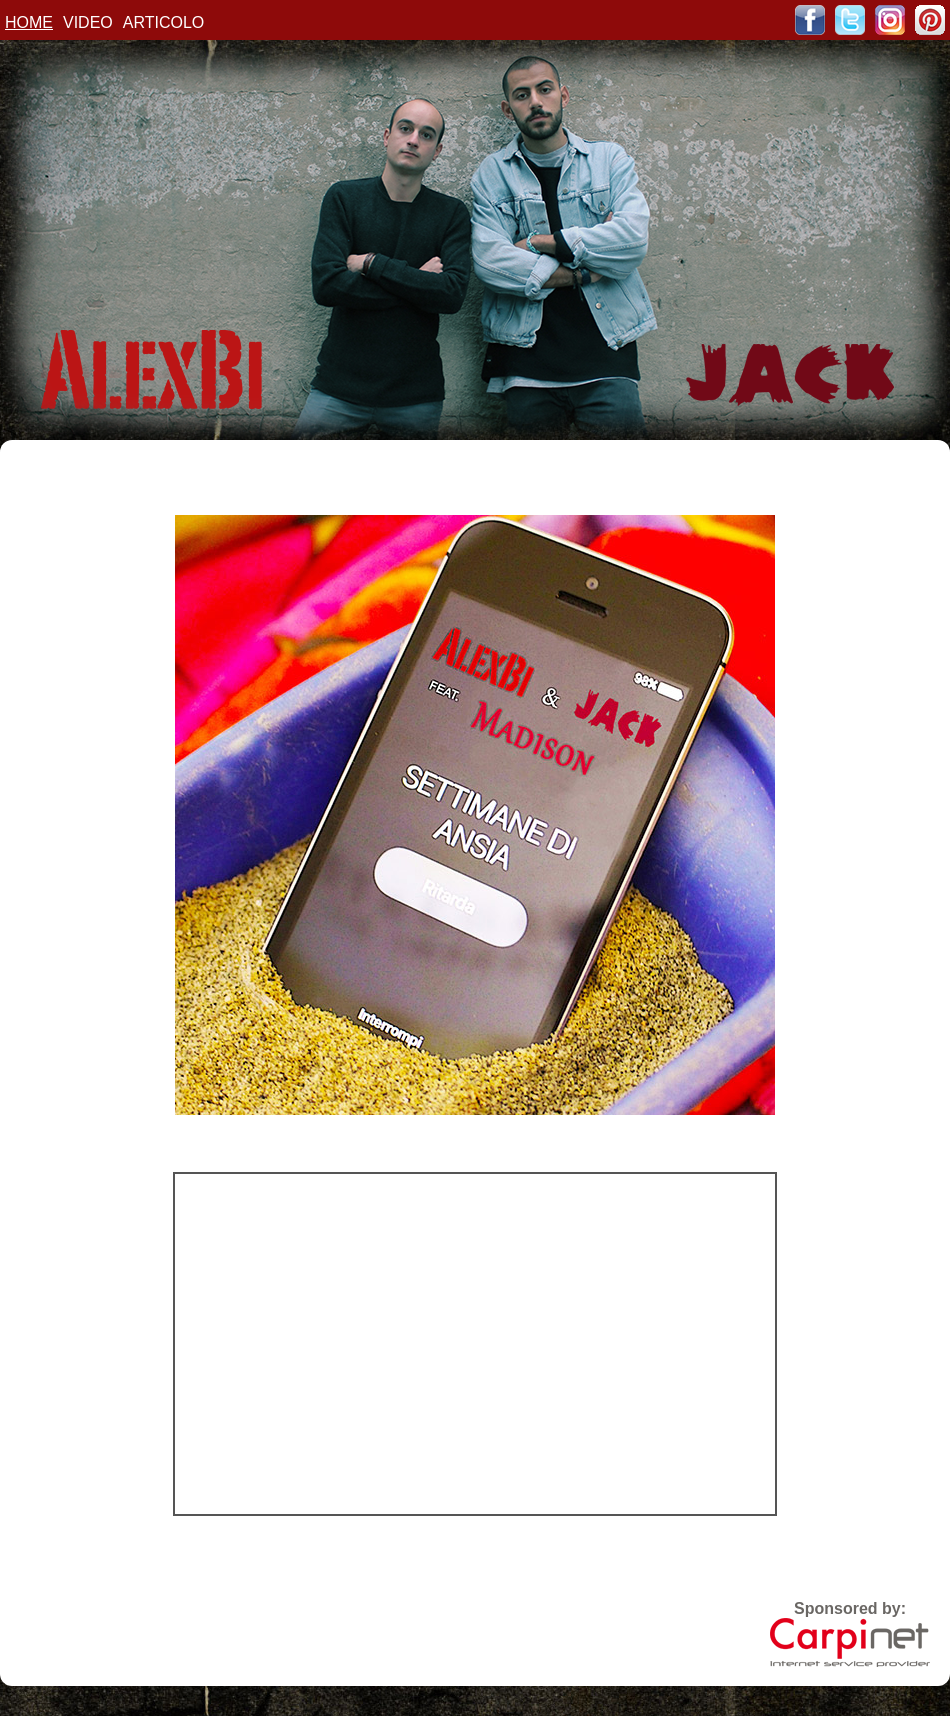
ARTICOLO (164, 22)
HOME (29, 22)
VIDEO (88, 22)
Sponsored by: (850, 1633)
